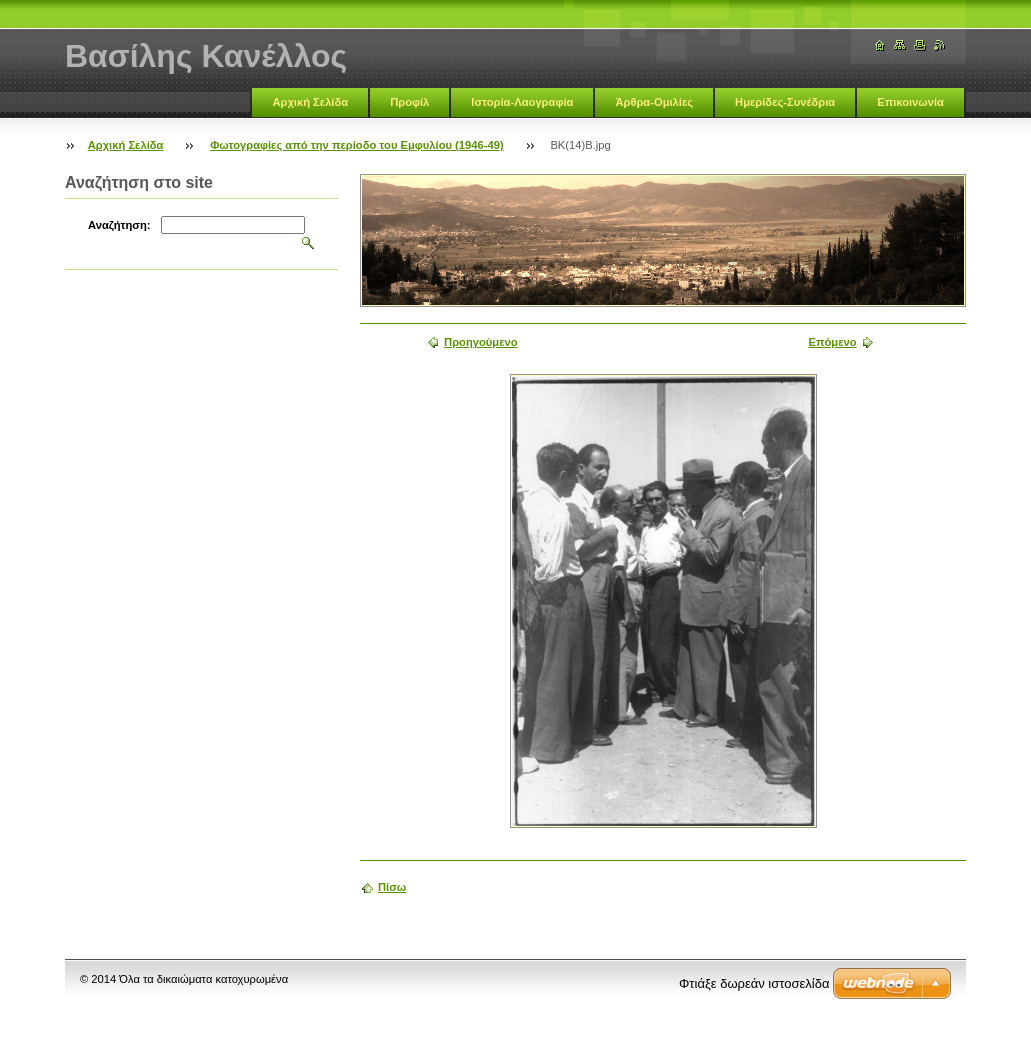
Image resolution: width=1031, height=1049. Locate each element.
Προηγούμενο (480, 342)
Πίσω (392, 887)
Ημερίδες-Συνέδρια (785, 102)
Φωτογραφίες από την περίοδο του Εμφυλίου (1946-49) (356, 145)
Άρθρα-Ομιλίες (654, 102)
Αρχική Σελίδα (310, 102)
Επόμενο (832, 342)
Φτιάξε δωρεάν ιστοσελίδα (754, 983)
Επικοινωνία (910, 102)
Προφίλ (409, 102)
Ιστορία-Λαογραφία (522, 102)
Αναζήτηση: (119, 225)
